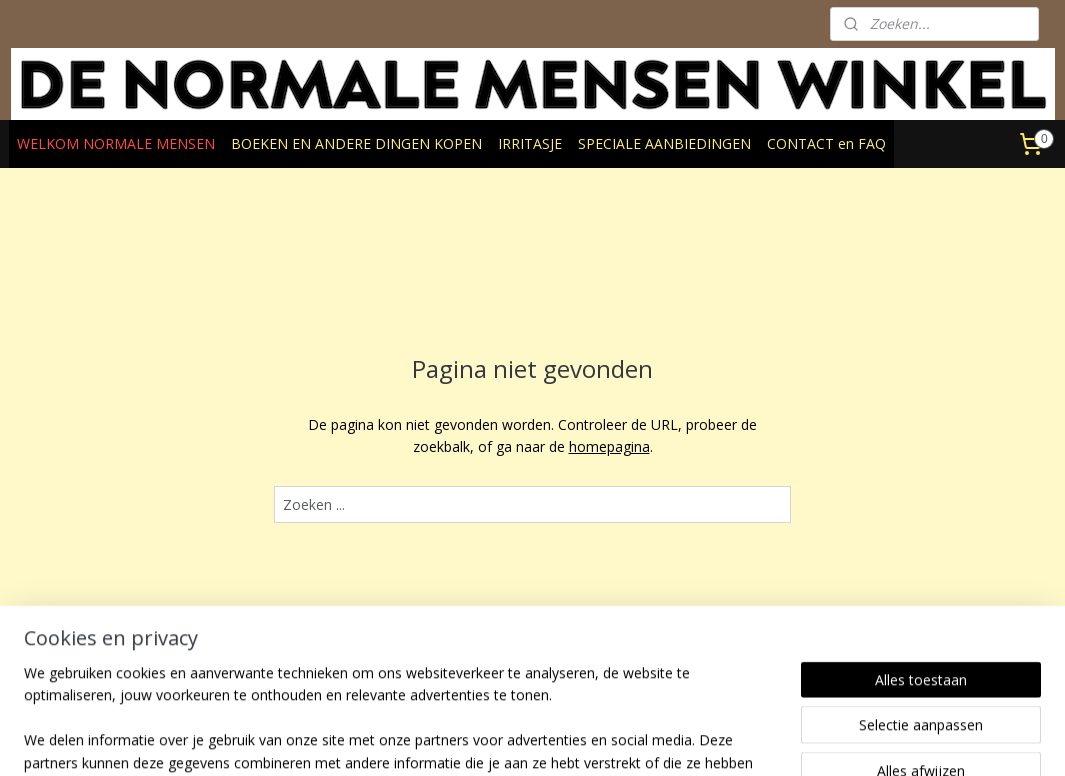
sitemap (485, 739)
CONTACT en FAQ (826, 143)
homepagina (609, 446)
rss (527, 739)
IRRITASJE (530, 143)
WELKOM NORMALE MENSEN (116, 143)
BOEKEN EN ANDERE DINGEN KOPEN (356, 143)
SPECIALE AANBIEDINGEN (664, 143)
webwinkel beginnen (604, 739)
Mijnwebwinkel (778, 739)
